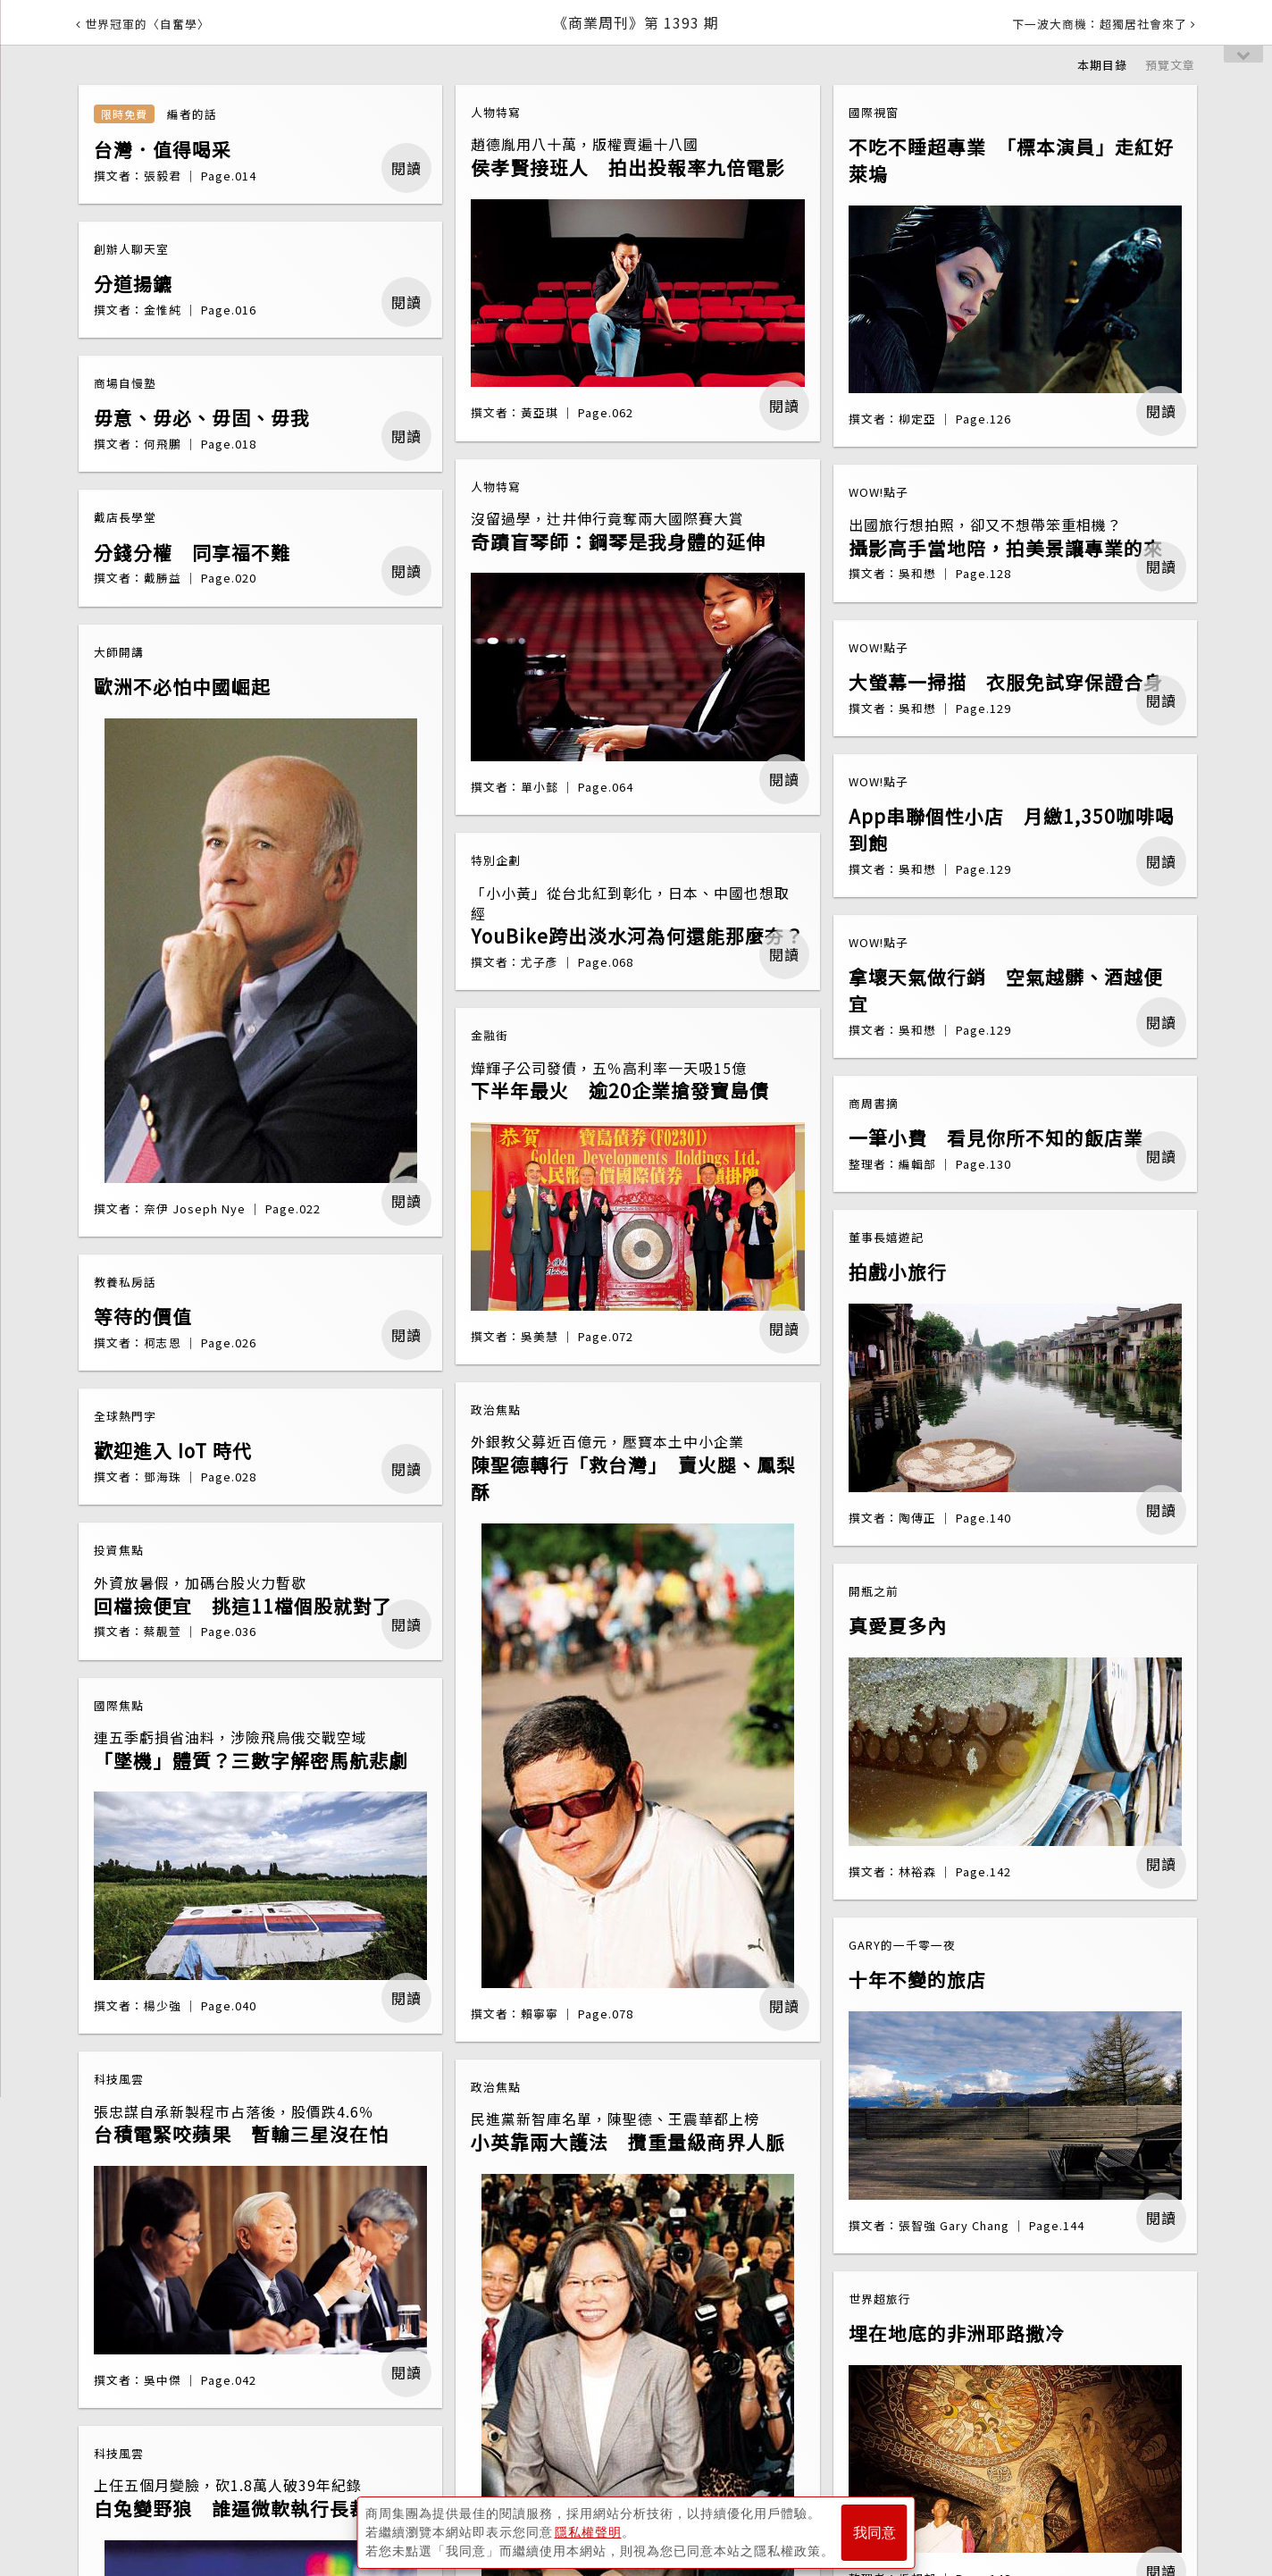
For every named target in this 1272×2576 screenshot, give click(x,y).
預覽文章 (1170, 64)
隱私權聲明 (588, 2532)
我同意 (874, 2532)
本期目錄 (1102, 64)
